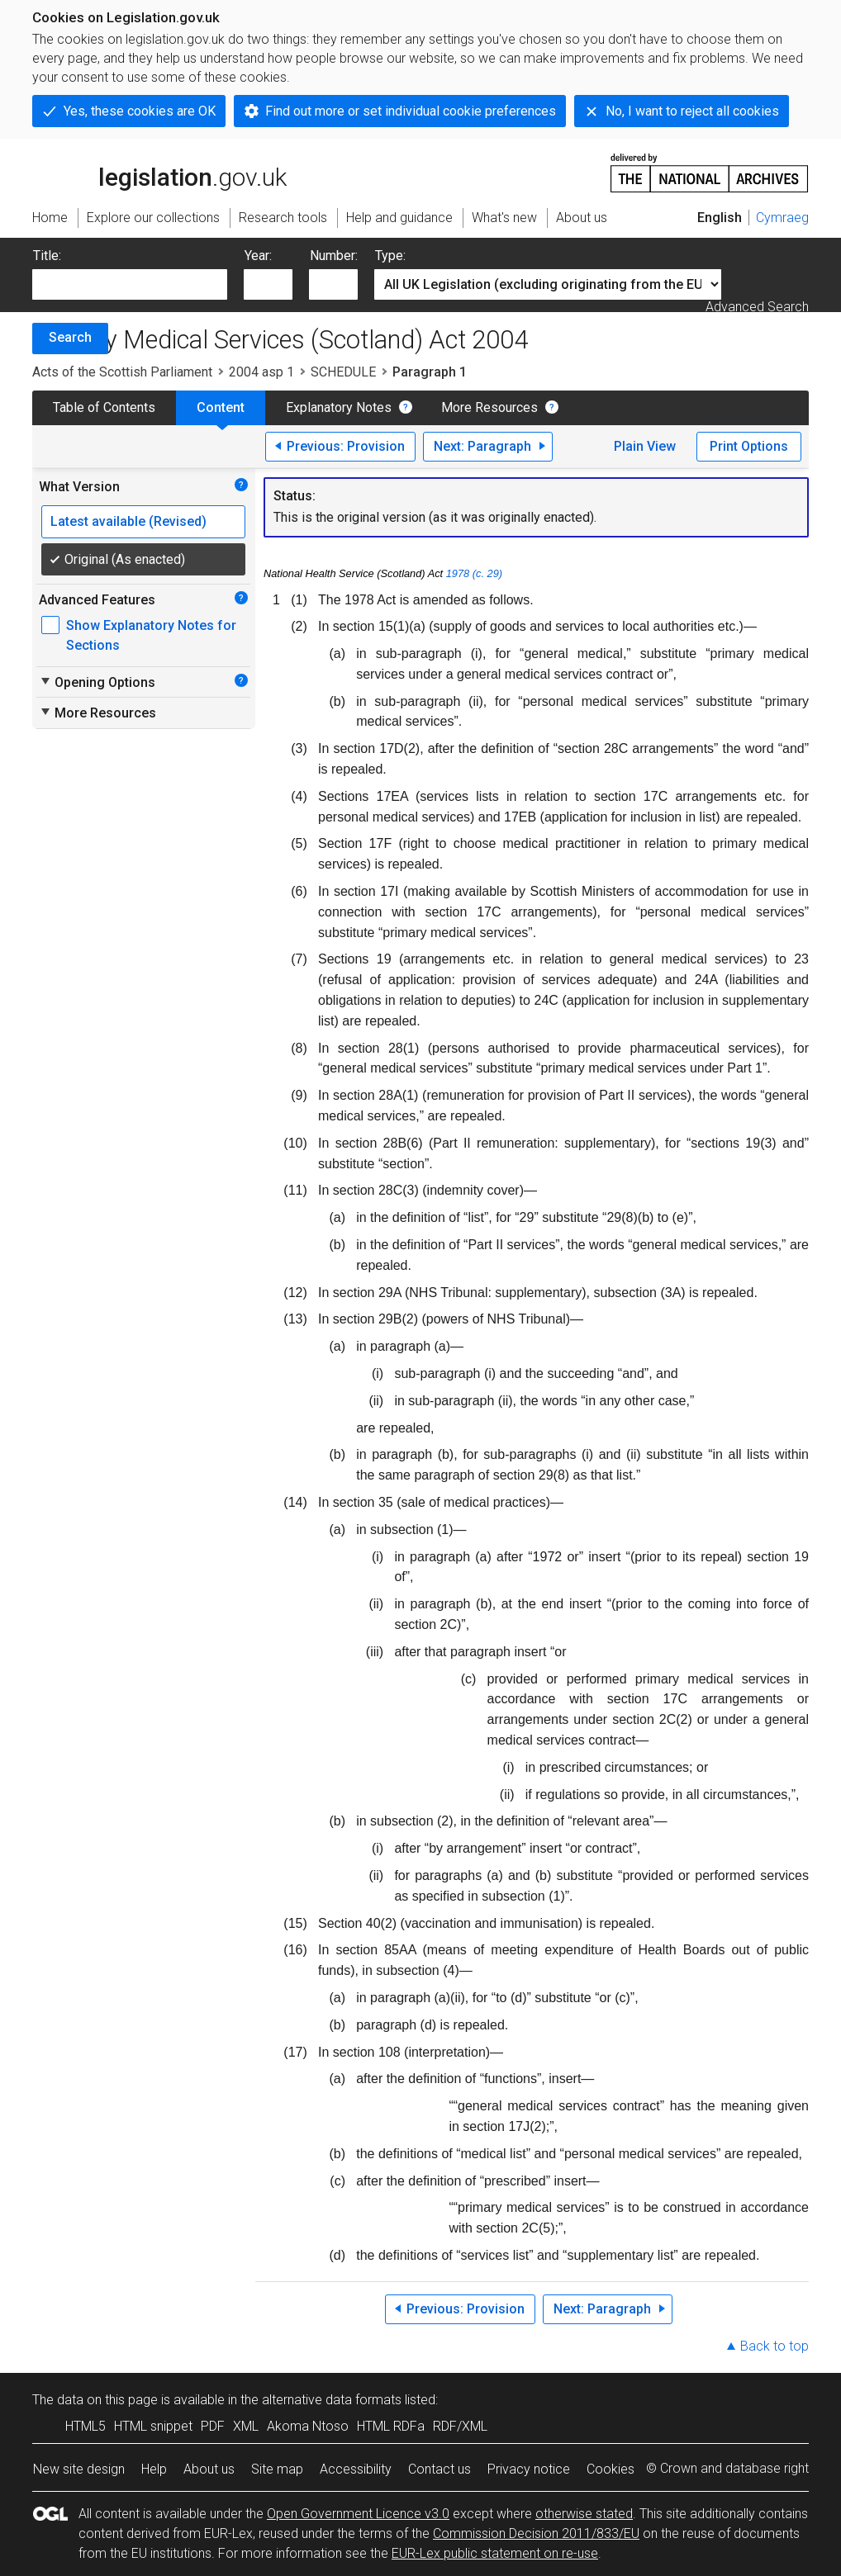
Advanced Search (757, 307)
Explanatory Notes (339, 407)
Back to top (774, 2346)
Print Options (749, 446)
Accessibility (356, 2469)
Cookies (610, 2469)
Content (221, 407)
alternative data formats (331, 2400)
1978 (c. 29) (474, 573)
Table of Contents (104, 407)
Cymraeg (782, 217)
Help (154, 2469)
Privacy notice (528, 2469)
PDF (213, 2426)
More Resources (489, 407)
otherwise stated (584, 2514)
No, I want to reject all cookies (692, 111)
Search (70, 337)
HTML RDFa (391, 2426)
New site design (79, 2469)
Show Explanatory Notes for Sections (151, 635)
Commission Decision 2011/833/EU (536, 2533)
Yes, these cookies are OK (140, 111)
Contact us (439, 2469)
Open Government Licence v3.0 (358, 2514)
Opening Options (97, 682)
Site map (277, 2469)
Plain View (645, 446)
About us (209, 2469)
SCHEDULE (343, 372)
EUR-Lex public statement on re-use (495, 2553)
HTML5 (85, 2426)
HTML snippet (153, 2426)
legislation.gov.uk (159, 171)
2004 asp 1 (261, 372)
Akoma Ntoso (308, 2426)
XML (246, 2426)
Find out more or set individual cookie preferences (410, 111)
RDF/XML (460, 2426)
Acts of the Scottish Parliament (122, 372)
